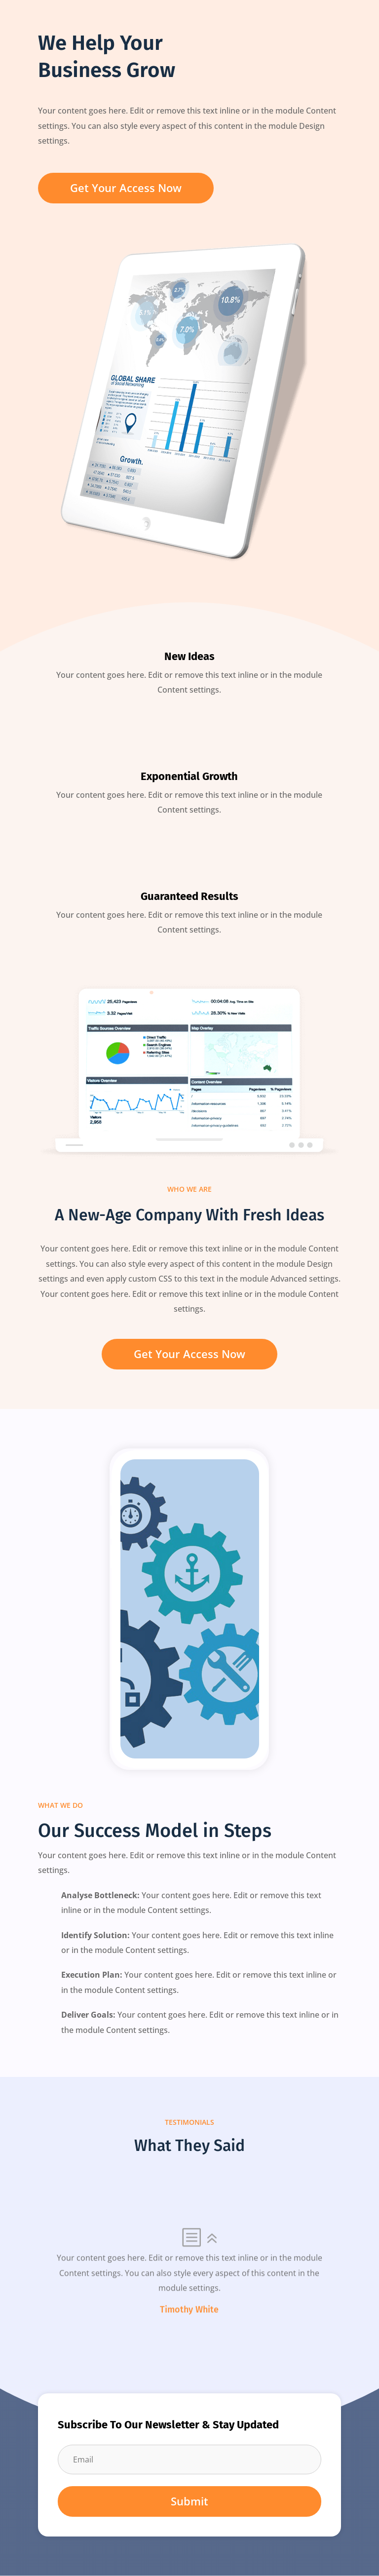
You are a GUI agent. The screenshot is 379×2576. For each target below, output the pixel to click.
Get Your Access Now (126, 187)
